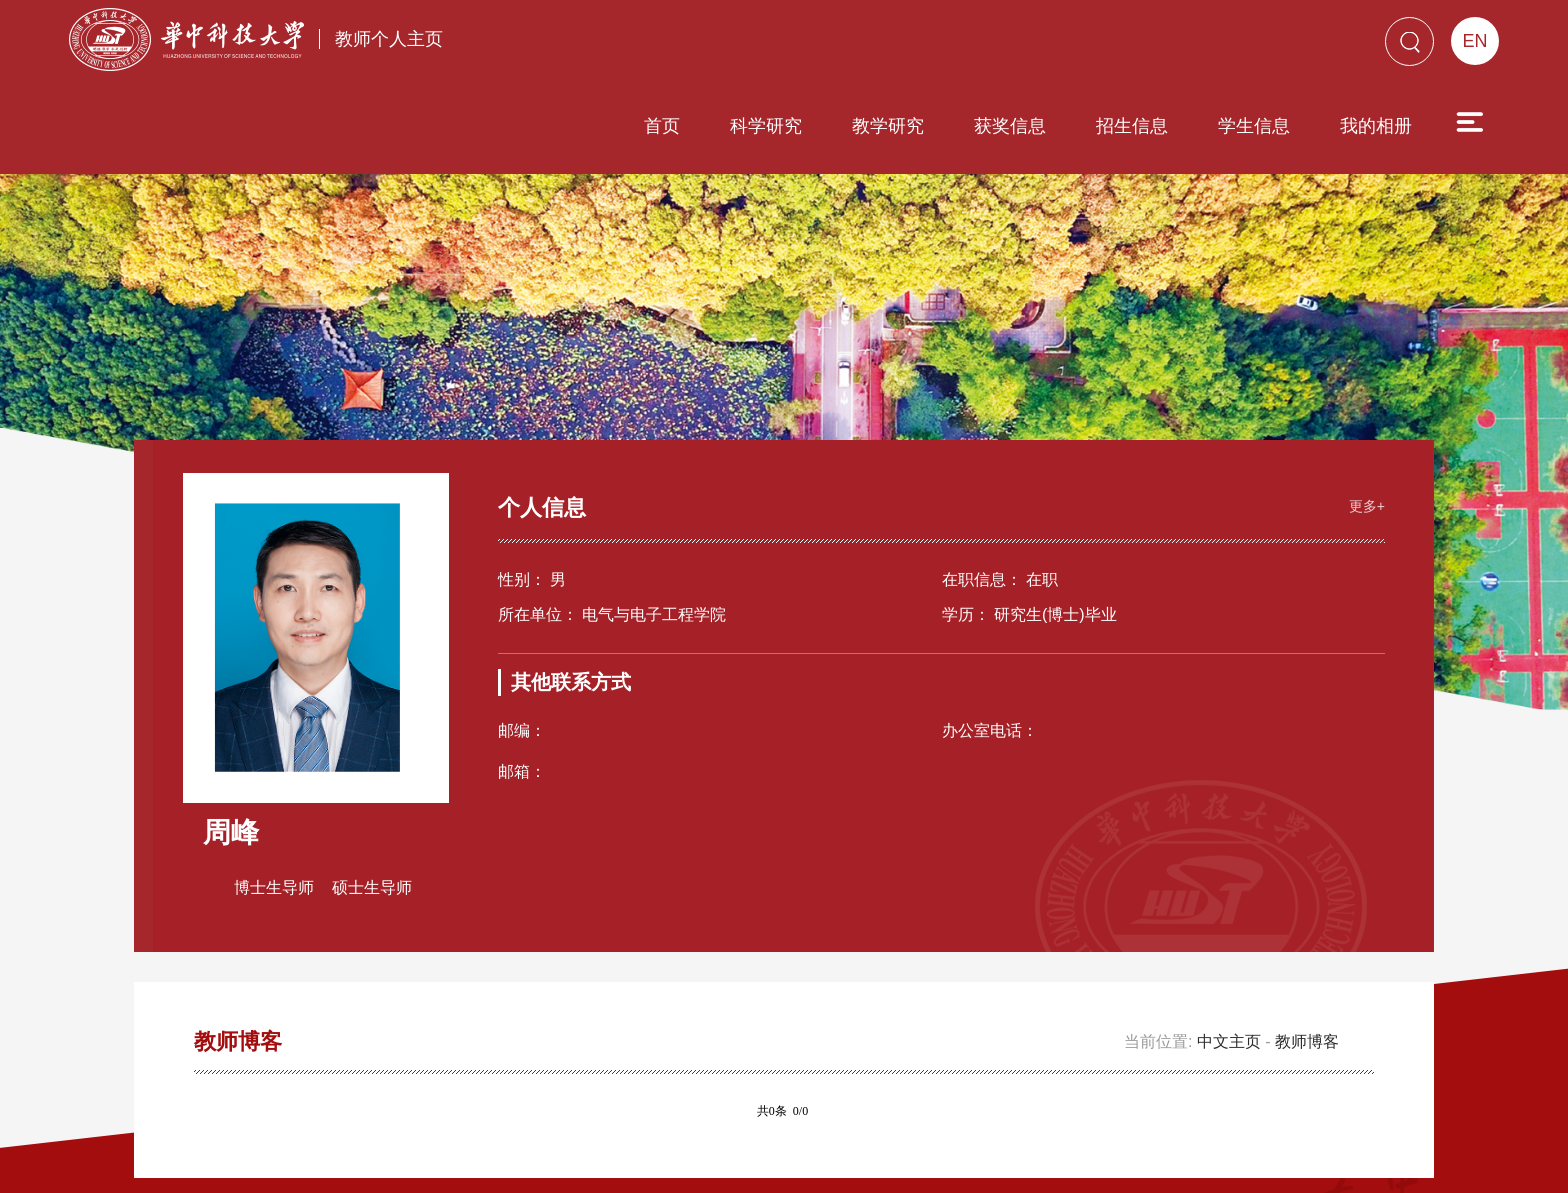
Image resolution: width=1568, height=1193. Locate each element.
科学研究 (652, 47)
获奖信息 (896, 47)
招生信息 (1018, 47)
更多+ (1356, 374)
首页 (548, 47)
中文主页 (1229, 915)
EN (1474, 41)
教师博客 (1307, 915)
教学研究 (774, 47)
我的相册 (1262, 47)
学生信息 (1140, 47)
